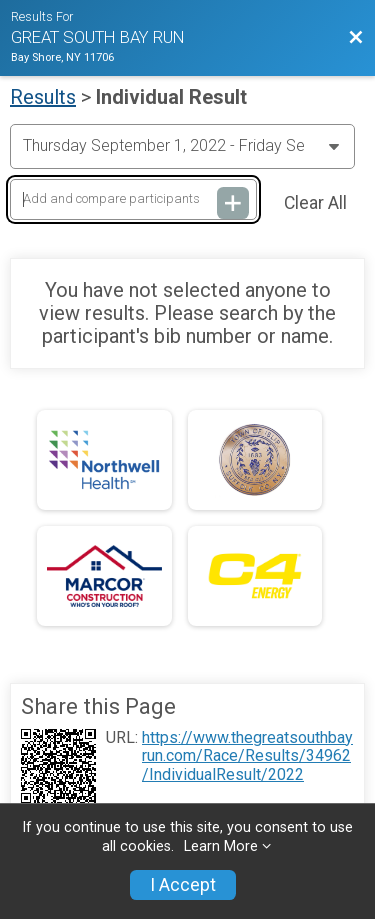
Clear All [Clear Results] (315, 203)
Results (43, 97)
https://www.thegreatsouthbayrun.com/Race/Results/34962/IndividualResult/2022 (247, 756)
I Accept (183, 885)
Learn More (221, 846)
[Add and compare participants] (133, 199)
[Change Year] (182, 146)
